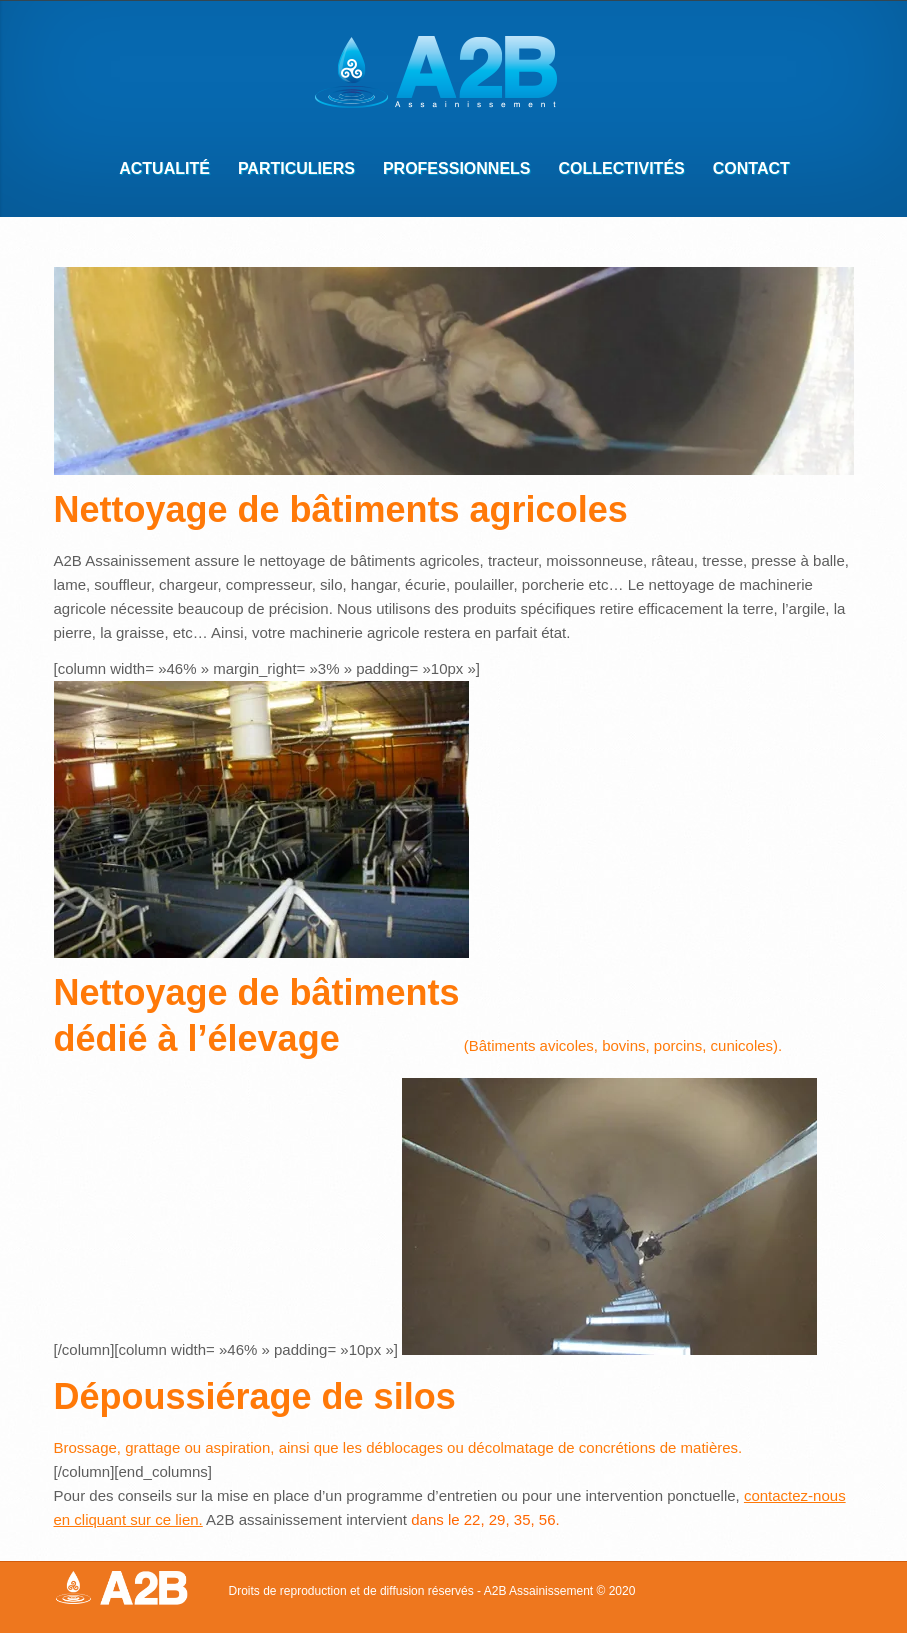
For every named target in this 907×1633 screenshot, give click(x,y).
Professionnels (450, 171)
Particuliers (290, 171)
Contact (745, 171)
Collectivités (615, 171)
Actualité (164, 168)
